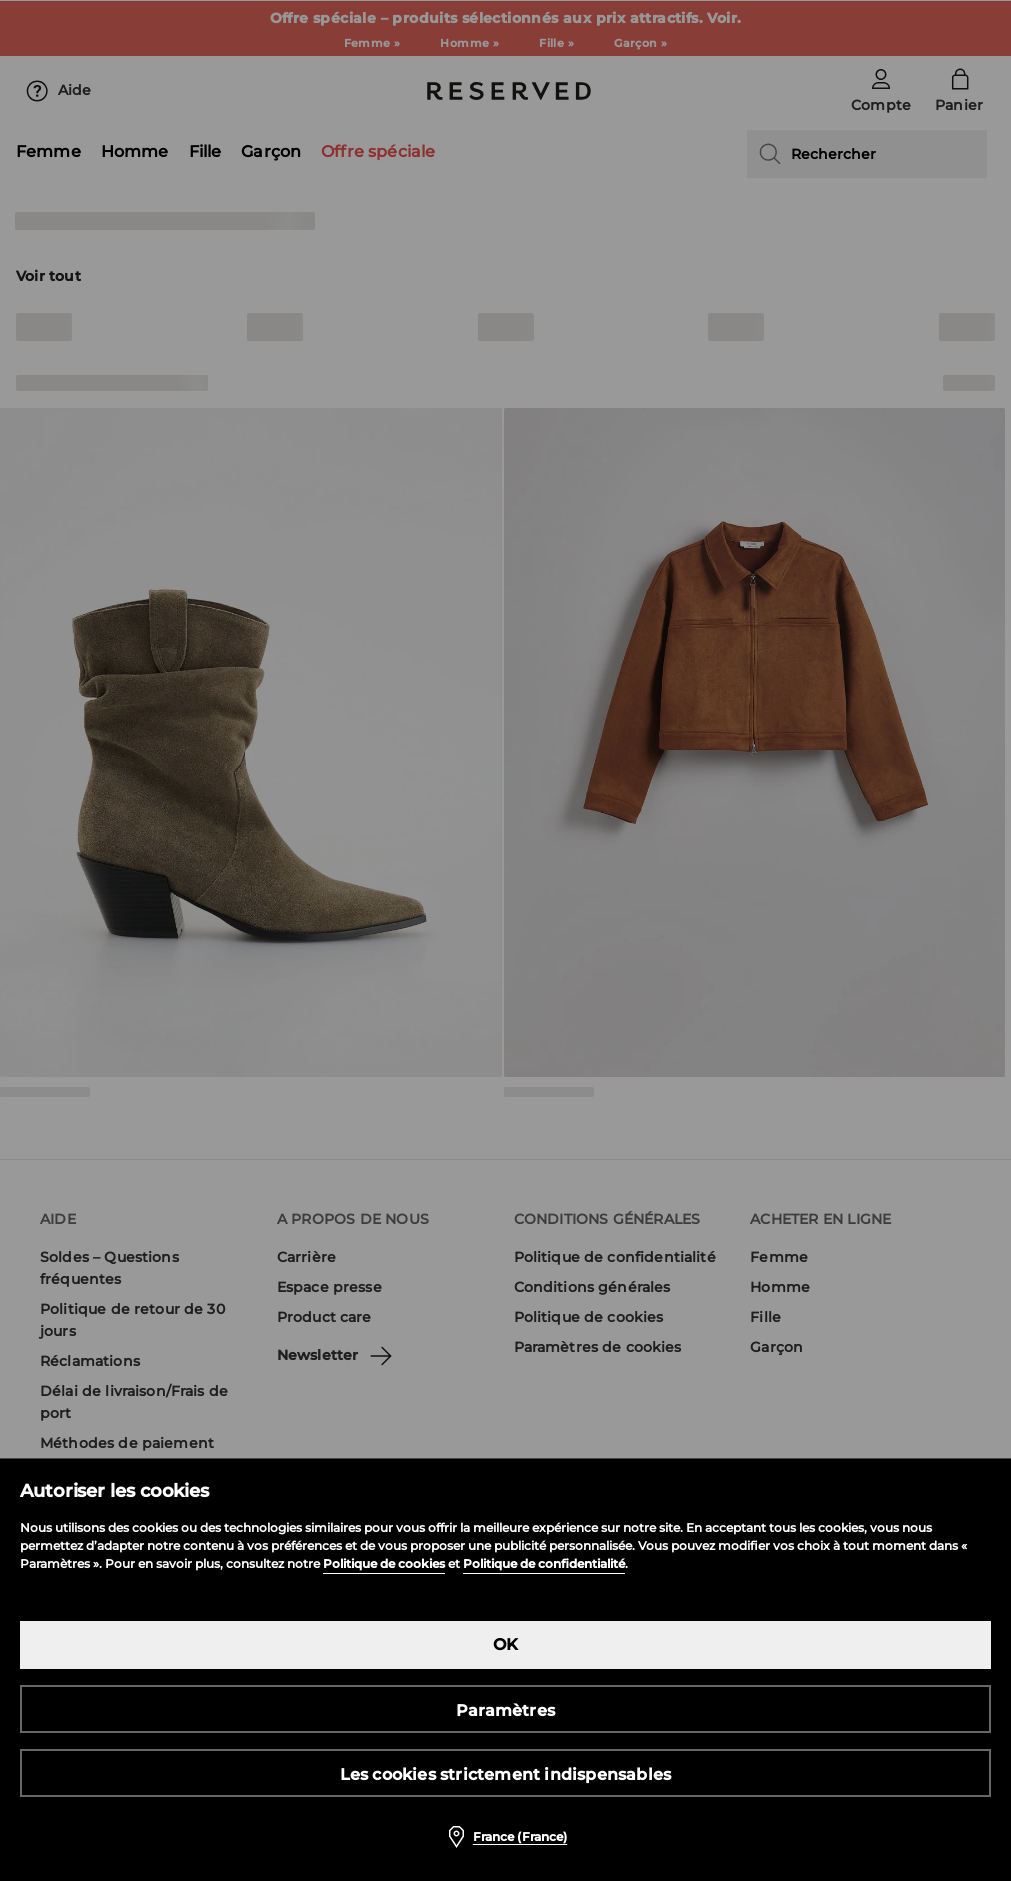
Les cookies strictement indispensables (506, 1774)
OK (505, 1644)
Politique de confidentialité (544, 1563)
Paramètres (505, 1710)
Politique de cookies (384, 1563)
